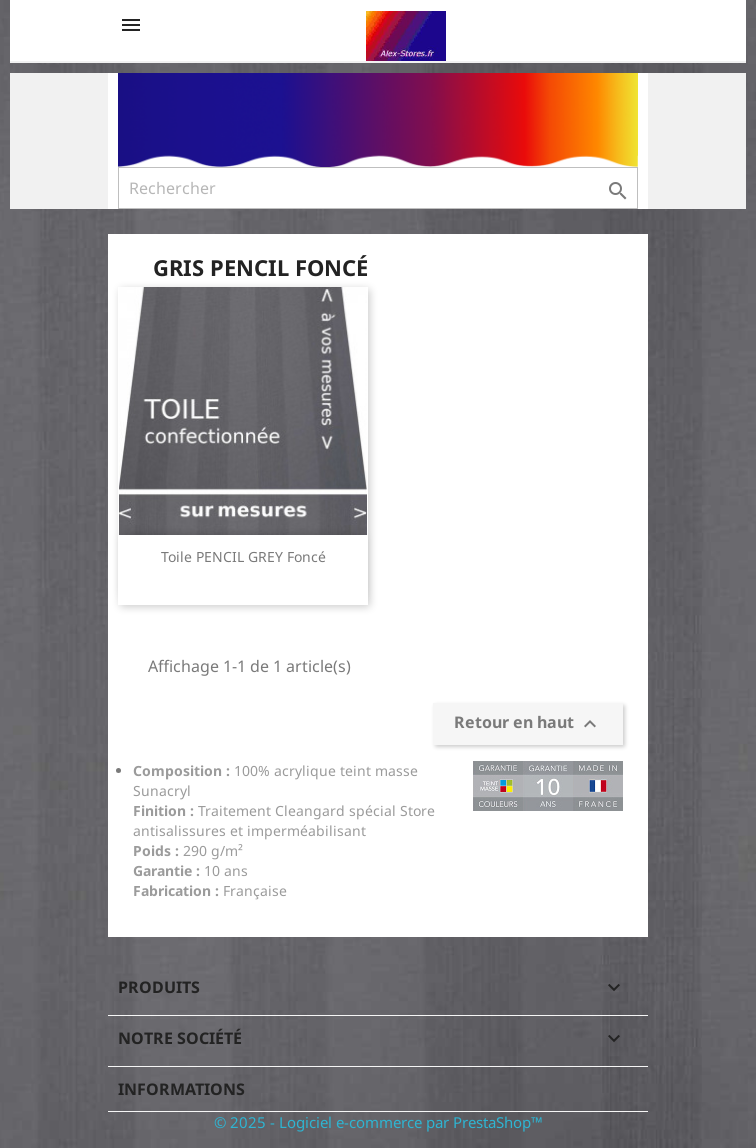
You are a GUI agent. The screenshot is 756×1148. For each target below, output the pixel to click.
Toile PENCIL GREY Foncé (243, 556)
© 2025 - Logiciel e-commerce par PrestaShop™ (378, 1122)
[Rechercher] (378, 188)
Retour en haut (528, 723)
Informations (181, 1089)
